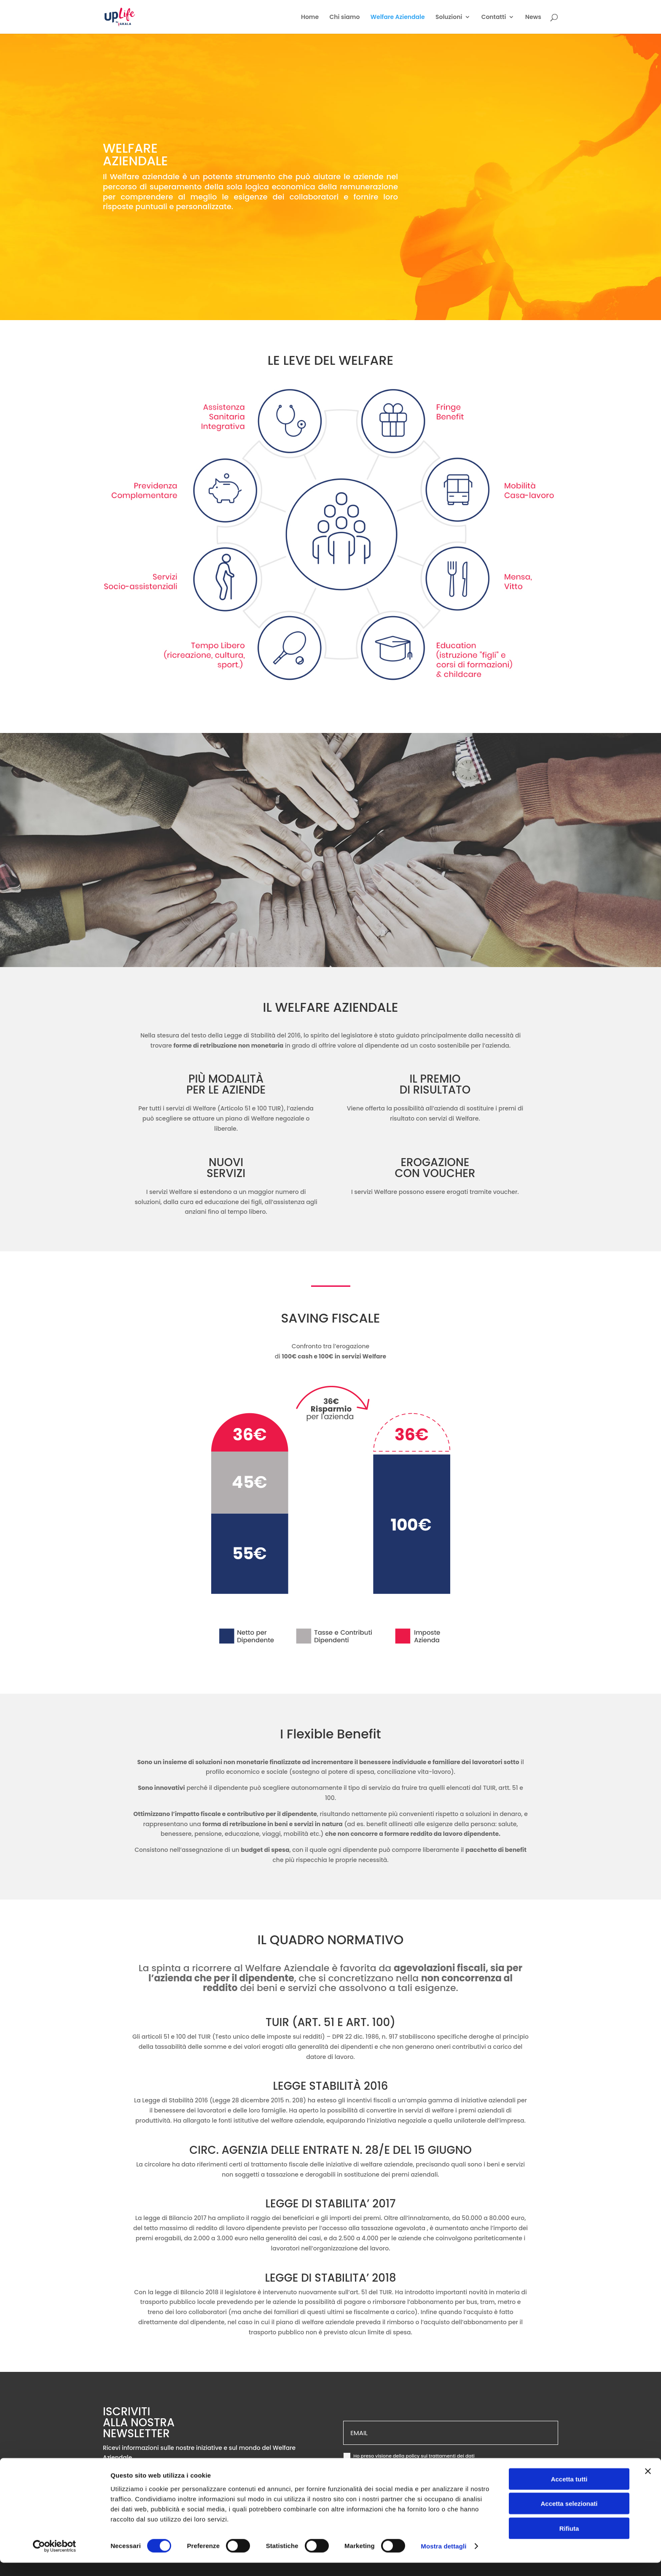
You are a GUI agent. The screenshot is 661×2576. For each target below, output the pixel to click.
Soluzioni (448, 17)
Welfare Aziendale (398, 17)
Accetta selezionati (568, 2516)
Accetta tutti (569, 2491)
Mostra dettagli (443, 2559)
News (533, 17)
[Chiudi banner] (648, 2484)
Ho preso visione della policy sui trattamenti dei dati (409, 2456)
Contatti (493, 17)
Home (310, 17)
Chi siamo (345, 17)
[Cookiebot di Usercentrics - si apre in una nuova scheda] (54, 2559)
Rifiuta (569, 2541)
